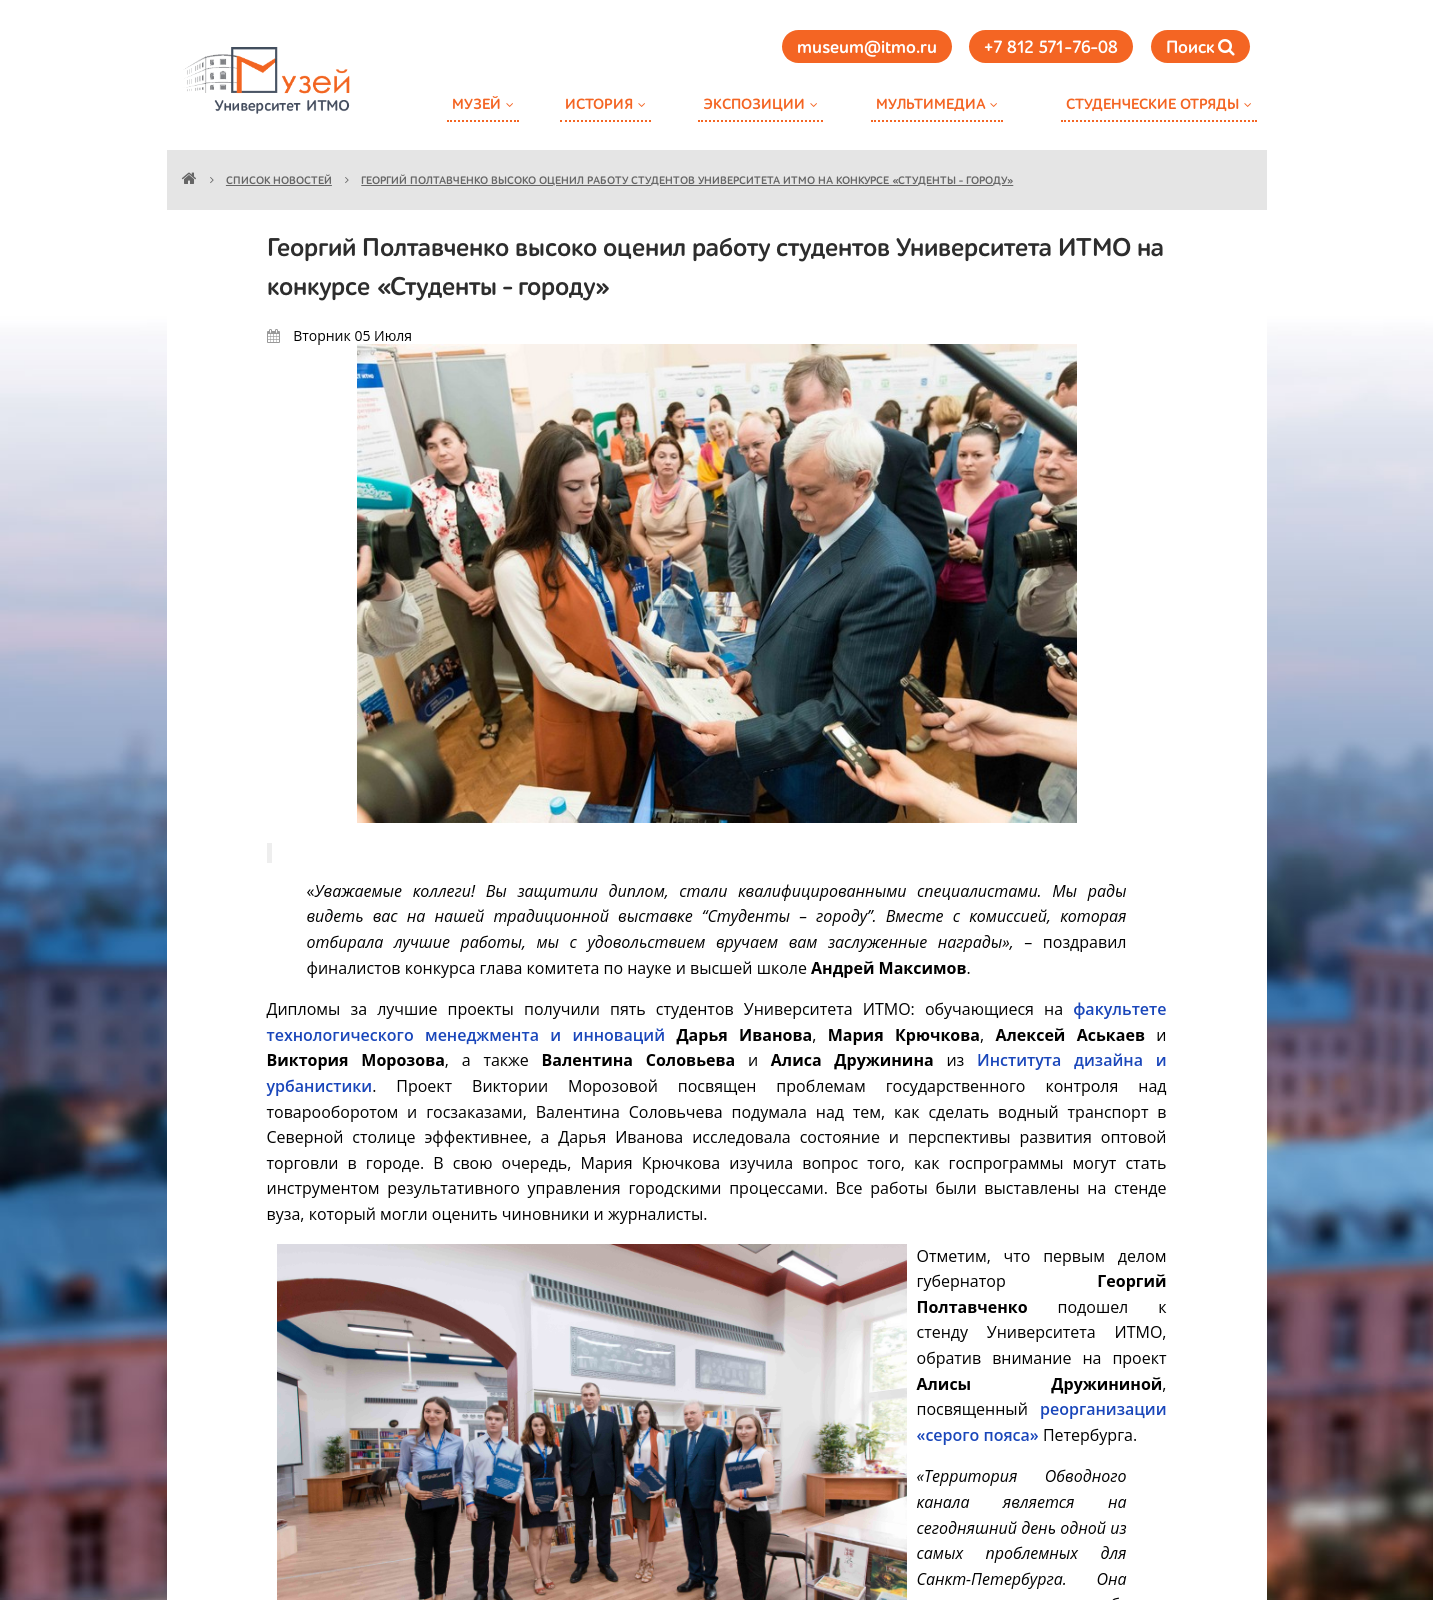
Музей (476, 104)
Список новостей (279, 181)
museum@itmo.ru (867, 48)
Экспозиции (754, 104)
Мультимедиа (930, 104)
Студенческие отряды (1152, 104)
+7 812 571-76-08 (1051, 48)
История (599, 104)
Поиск (1200, 47)
